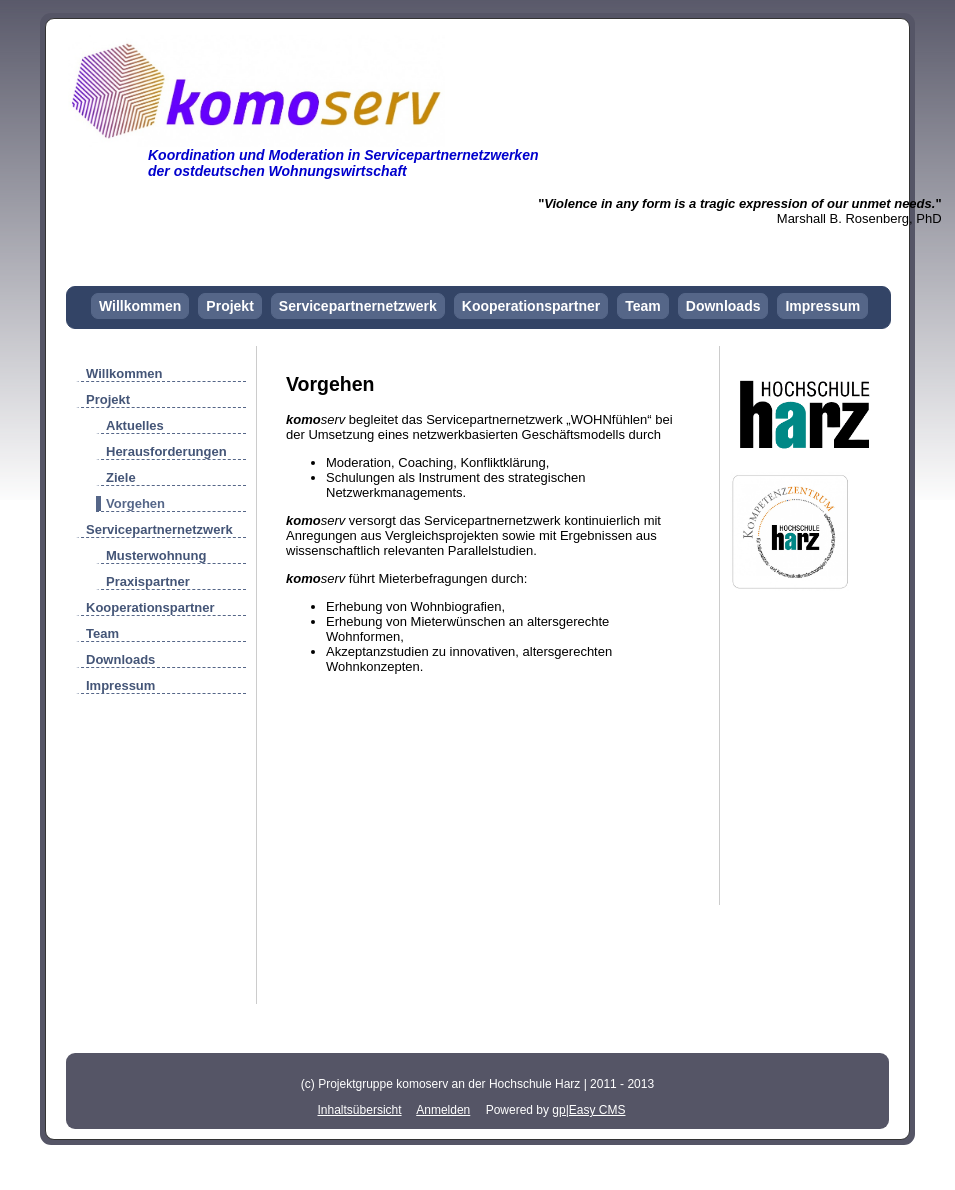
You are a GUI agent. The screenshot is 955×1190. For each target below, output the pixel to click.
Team (643, 306)
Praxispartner (148, 581)
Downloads (723, 306)
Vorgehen (135, 503)
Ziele (121, 477)
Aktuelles (135, 425)
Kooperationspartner (531, 306)
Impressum (822, 306)
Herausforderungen (166, 451)
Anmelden (443, 1110)
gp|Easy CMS (588, 1110)
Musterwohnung (156, 555)
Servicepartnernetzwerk (358, 306)
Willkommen (140, 306)
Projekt (229, 306)
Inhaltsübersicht (360, 1110)
